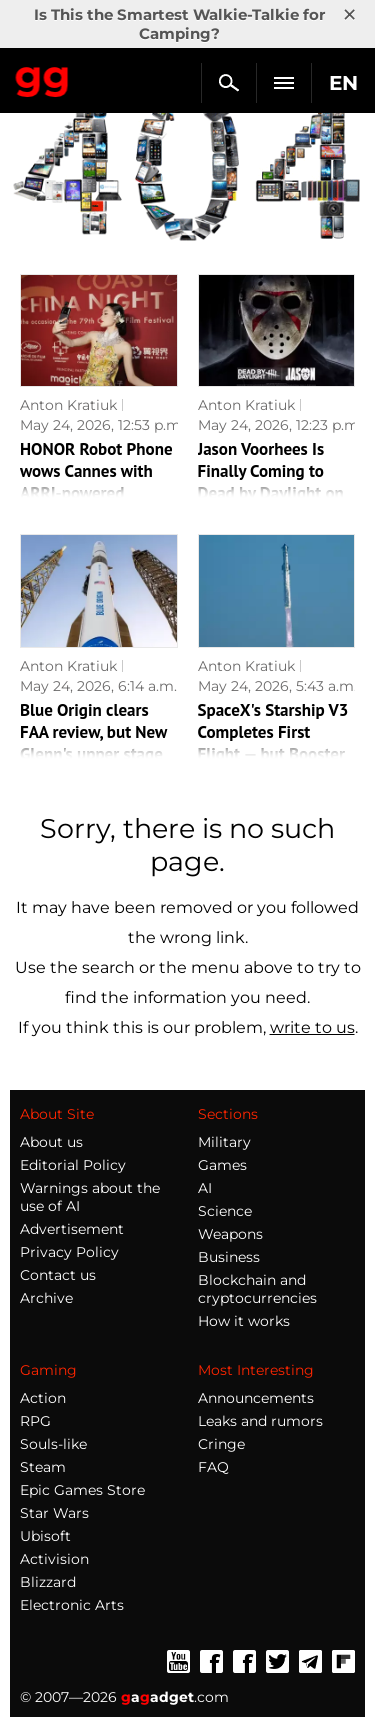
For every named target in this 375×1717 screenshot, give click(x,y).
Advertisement (72, 1229)
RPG (35, 1421)
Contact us (58, 1275)
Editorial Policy (73, 1165)
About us (51, 1142)
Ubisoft (45, 1536)
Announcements (256, 1398)
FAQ (213, 1467)
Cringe (221, 1444)
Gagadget (42, 78)
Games (222, 1165)
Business (229, 1257)
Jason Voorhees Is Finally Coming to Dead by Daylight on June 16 (271, 482)
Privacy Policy (69, 1252)
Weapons (230, 1234)
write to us (312, 1027)
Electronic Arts (72, 1605)
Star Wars (54, 1513)
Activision (54, 1559)
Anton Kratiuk (68, 405)
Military (224, 1142)
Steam (43, 1467)
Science (225, 1211)
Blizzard (48, 1582)
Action (43, 1398)
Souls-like (53, 1444)
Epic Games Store (82, 1490)
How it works (244, 1321)
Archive (46, 1298)
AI (205, 1188)
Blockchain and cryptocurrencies (257, 1289)
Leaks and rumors (260, 1421)
